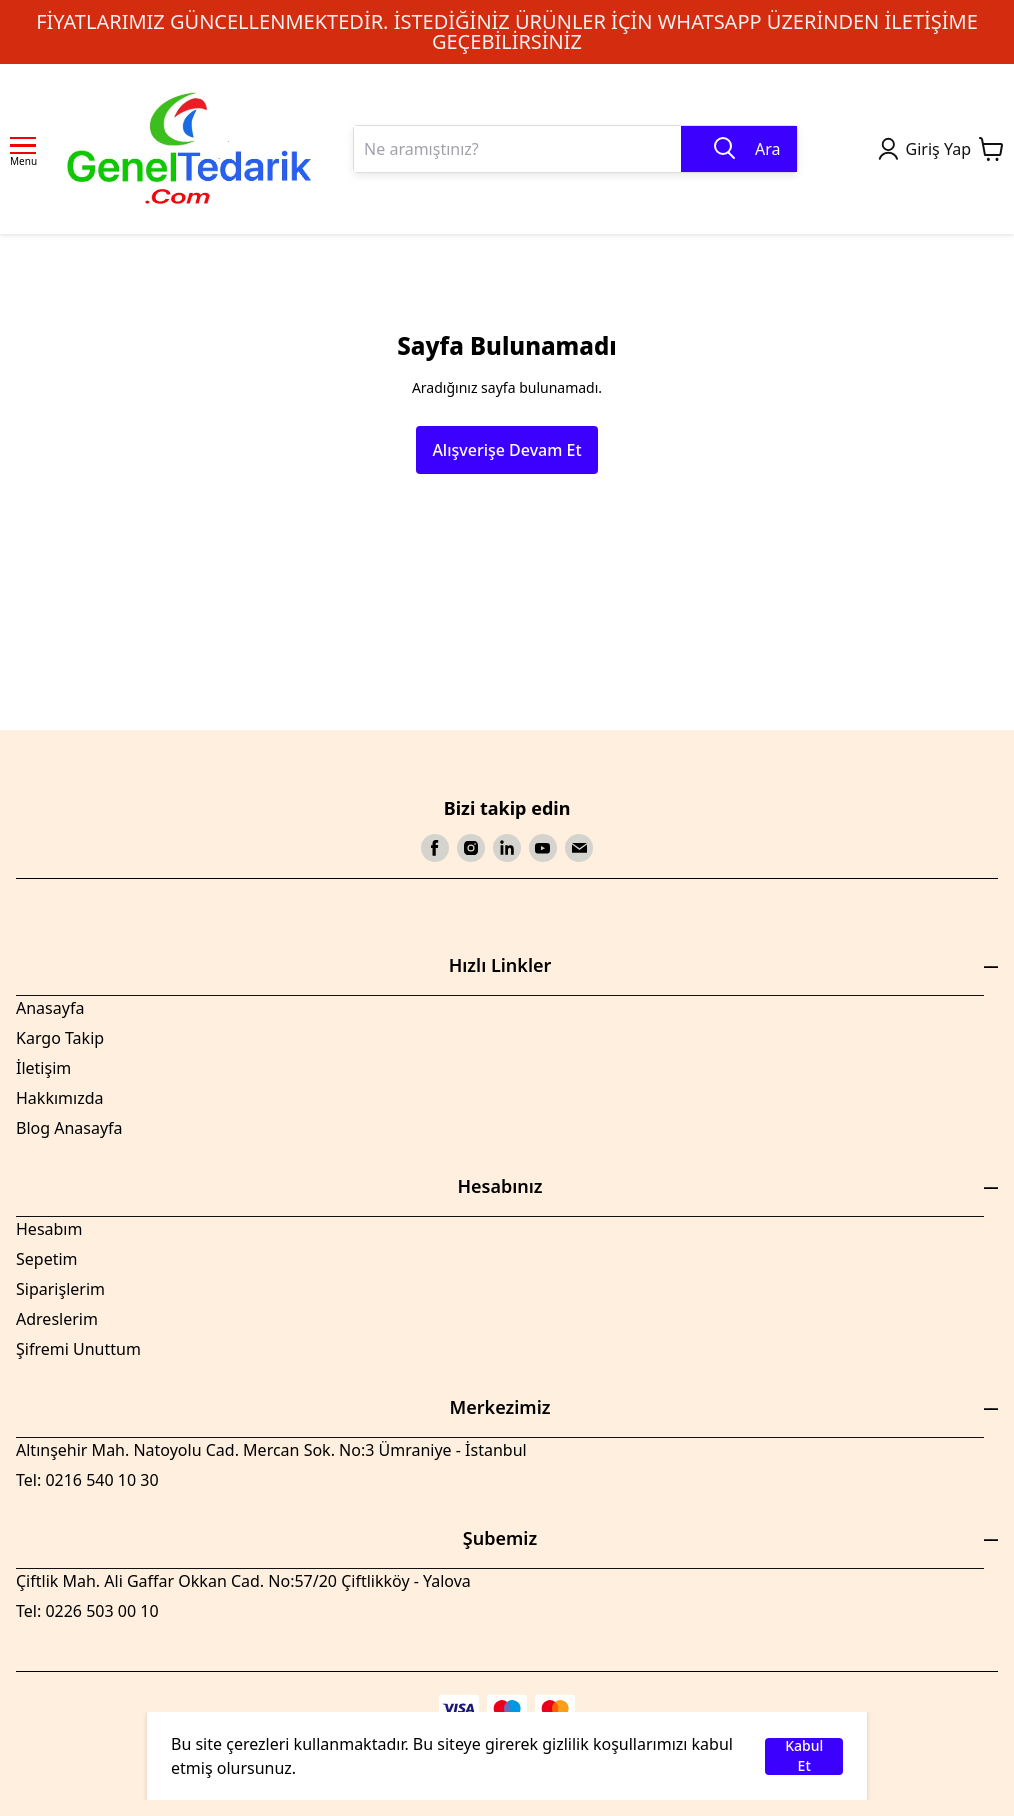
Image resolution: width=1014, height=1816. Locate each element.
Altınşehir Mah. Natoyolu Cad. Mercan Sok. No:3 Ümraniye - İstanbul (271, 1450)
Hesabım (49, 1229)
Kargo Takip (60, 1038)
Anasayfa (50, 1008)
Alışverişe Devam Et (506, 450)
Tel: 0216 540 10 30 (87, 1480)
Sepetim (47, 1259)
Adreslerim (57, 1319)
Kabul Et (804, 1756)
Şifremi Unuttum (78, 1349)
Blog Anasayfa (69, 1128)
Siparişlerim (60, 1289)
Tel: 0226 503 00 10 (87, 1611)
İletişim (43, 1068)
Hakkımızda (59, 1098)
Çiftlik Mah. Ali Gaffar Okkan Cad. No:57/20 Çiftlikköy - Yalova (243, 1581)
